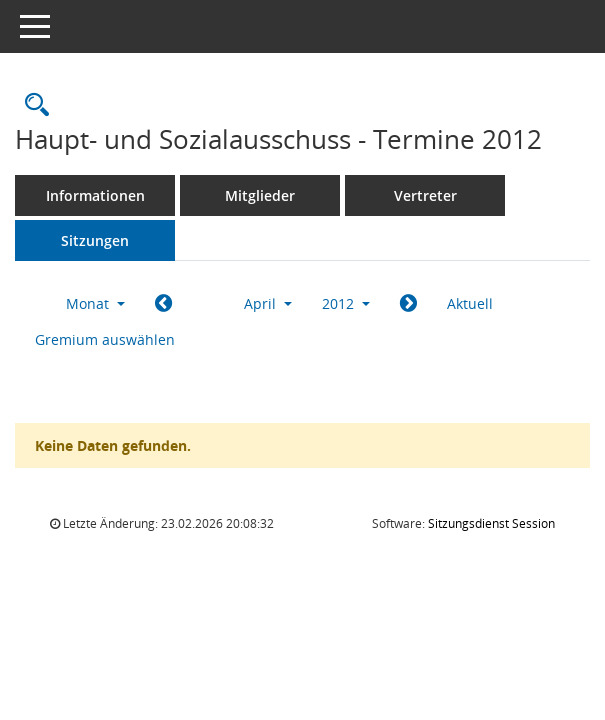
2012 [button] (346, 303)
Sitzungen (95, 240)
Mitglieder (260, 195)
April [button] (268, 303)
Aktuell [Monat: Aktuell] (470, 303)
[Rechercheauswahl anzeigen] (32, 105)
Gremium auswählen (105, 339)
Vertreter (425, 195)
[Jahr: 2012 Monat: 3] (163, 304)
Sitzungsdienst (491, 523)
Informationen (95, 195)
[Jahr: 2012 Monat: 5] (408, 304)
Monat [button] (95, 303)
